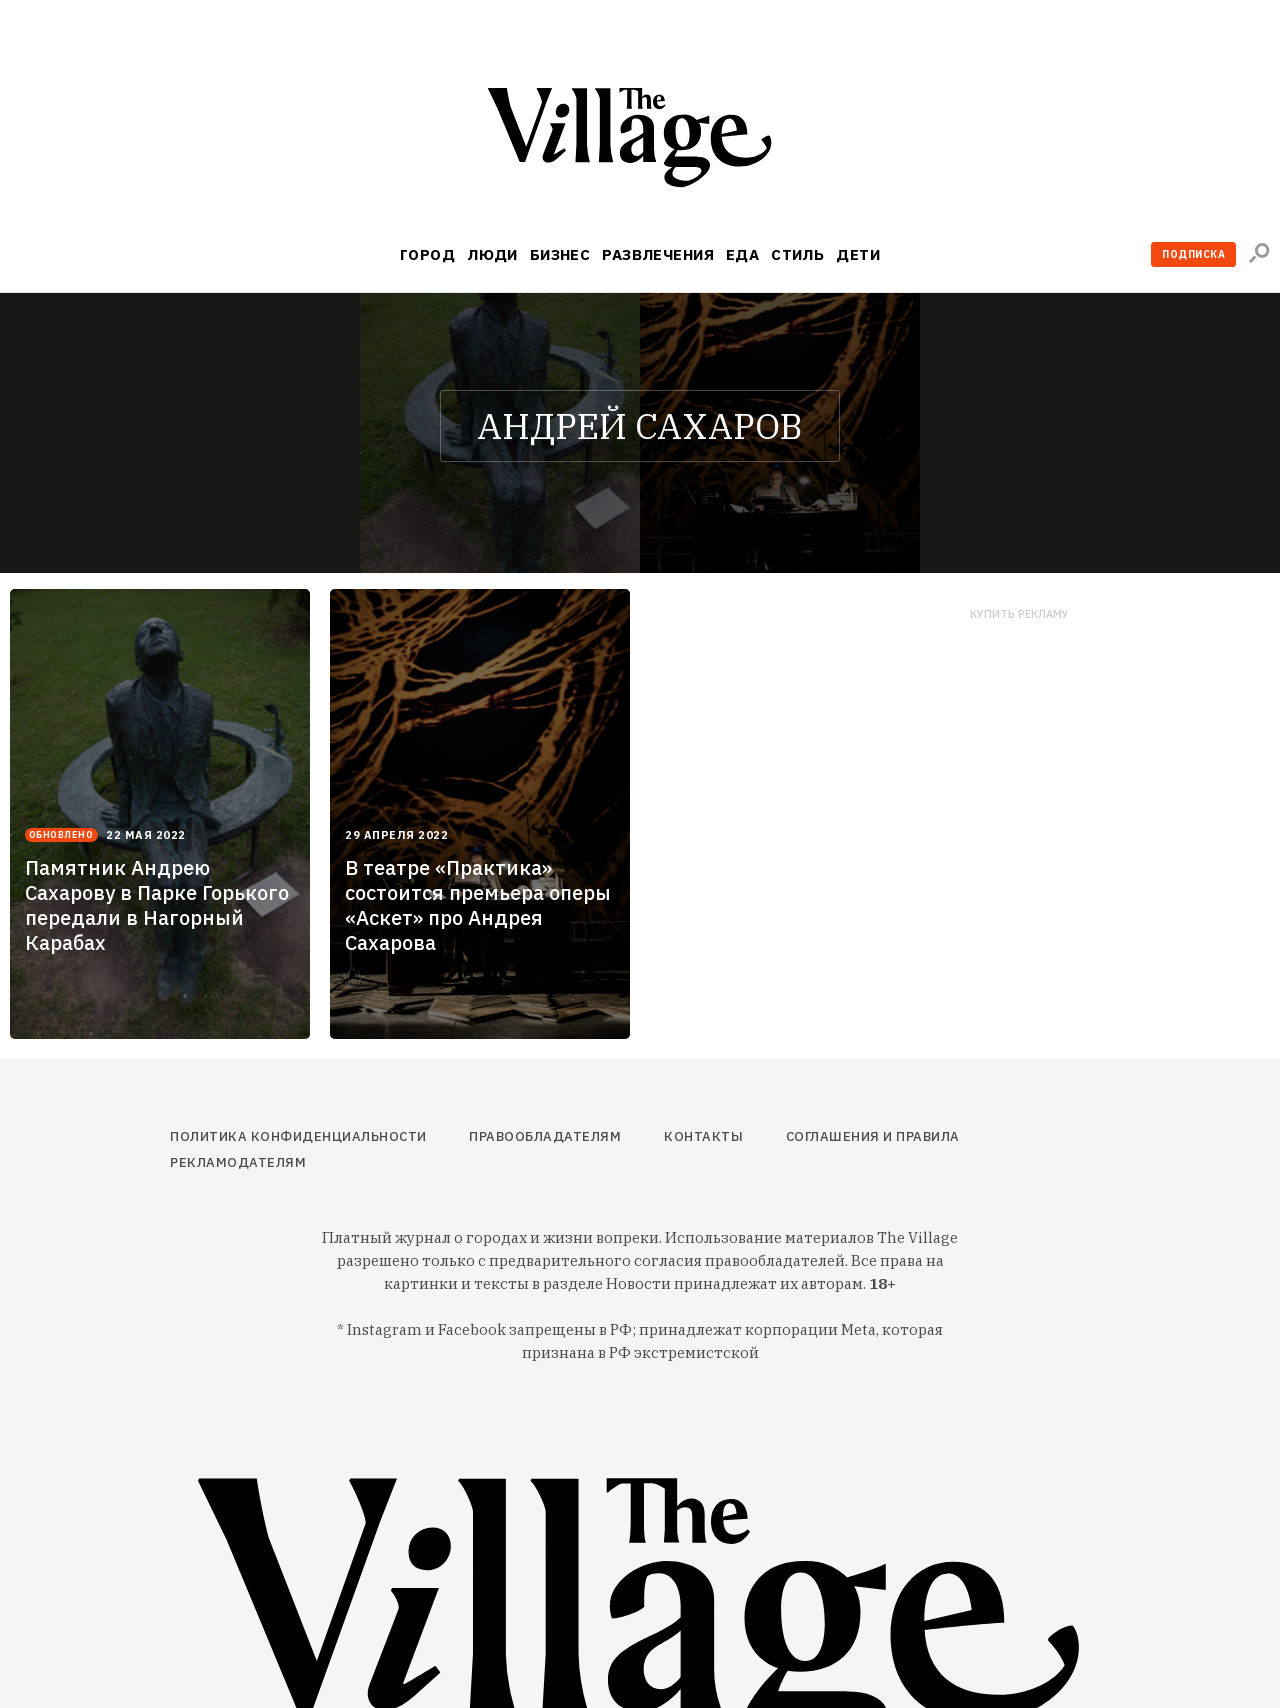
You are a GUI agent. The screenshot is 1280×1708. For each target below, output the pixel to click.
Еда (742, 254)
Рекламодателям (238, 1162)
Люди (492, 254)
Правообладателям (545, 1136)
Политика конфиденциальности (298, 1136)
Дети (858, 254)
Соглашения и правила (873, 1136)
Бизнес (560, 254)
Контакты (703, 1136)
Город (427, 254)
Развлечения (658, 254)
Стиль (797, 254)
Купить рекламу (1019, 614)
